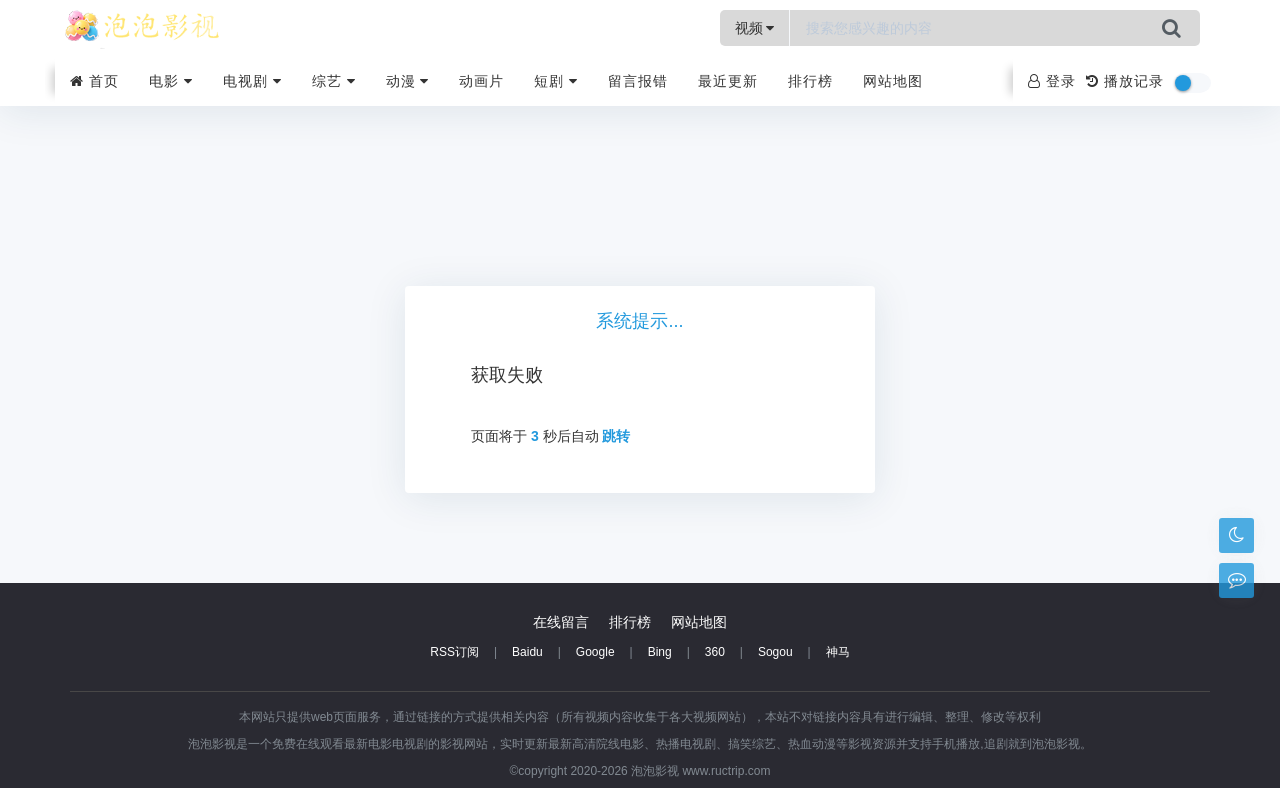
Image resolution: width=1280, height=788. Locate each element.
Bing (660, 652)
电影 (171, 81)
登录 (1052, 81)
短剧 (556, 81)
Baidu (527, 652)
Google (595, 652)
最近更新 (728, 81)
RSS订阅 (454, 652)
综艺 (334, 81)
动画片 (481, 81)
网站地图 (893, 81)
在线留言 (561, 622)
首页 (94, 81)
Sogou (775, 652)
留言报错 (638, 81)
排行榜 (810, 81)
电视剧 (252, 81)
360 (715, 652)
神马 (838, 652)
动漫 (408, 81)
